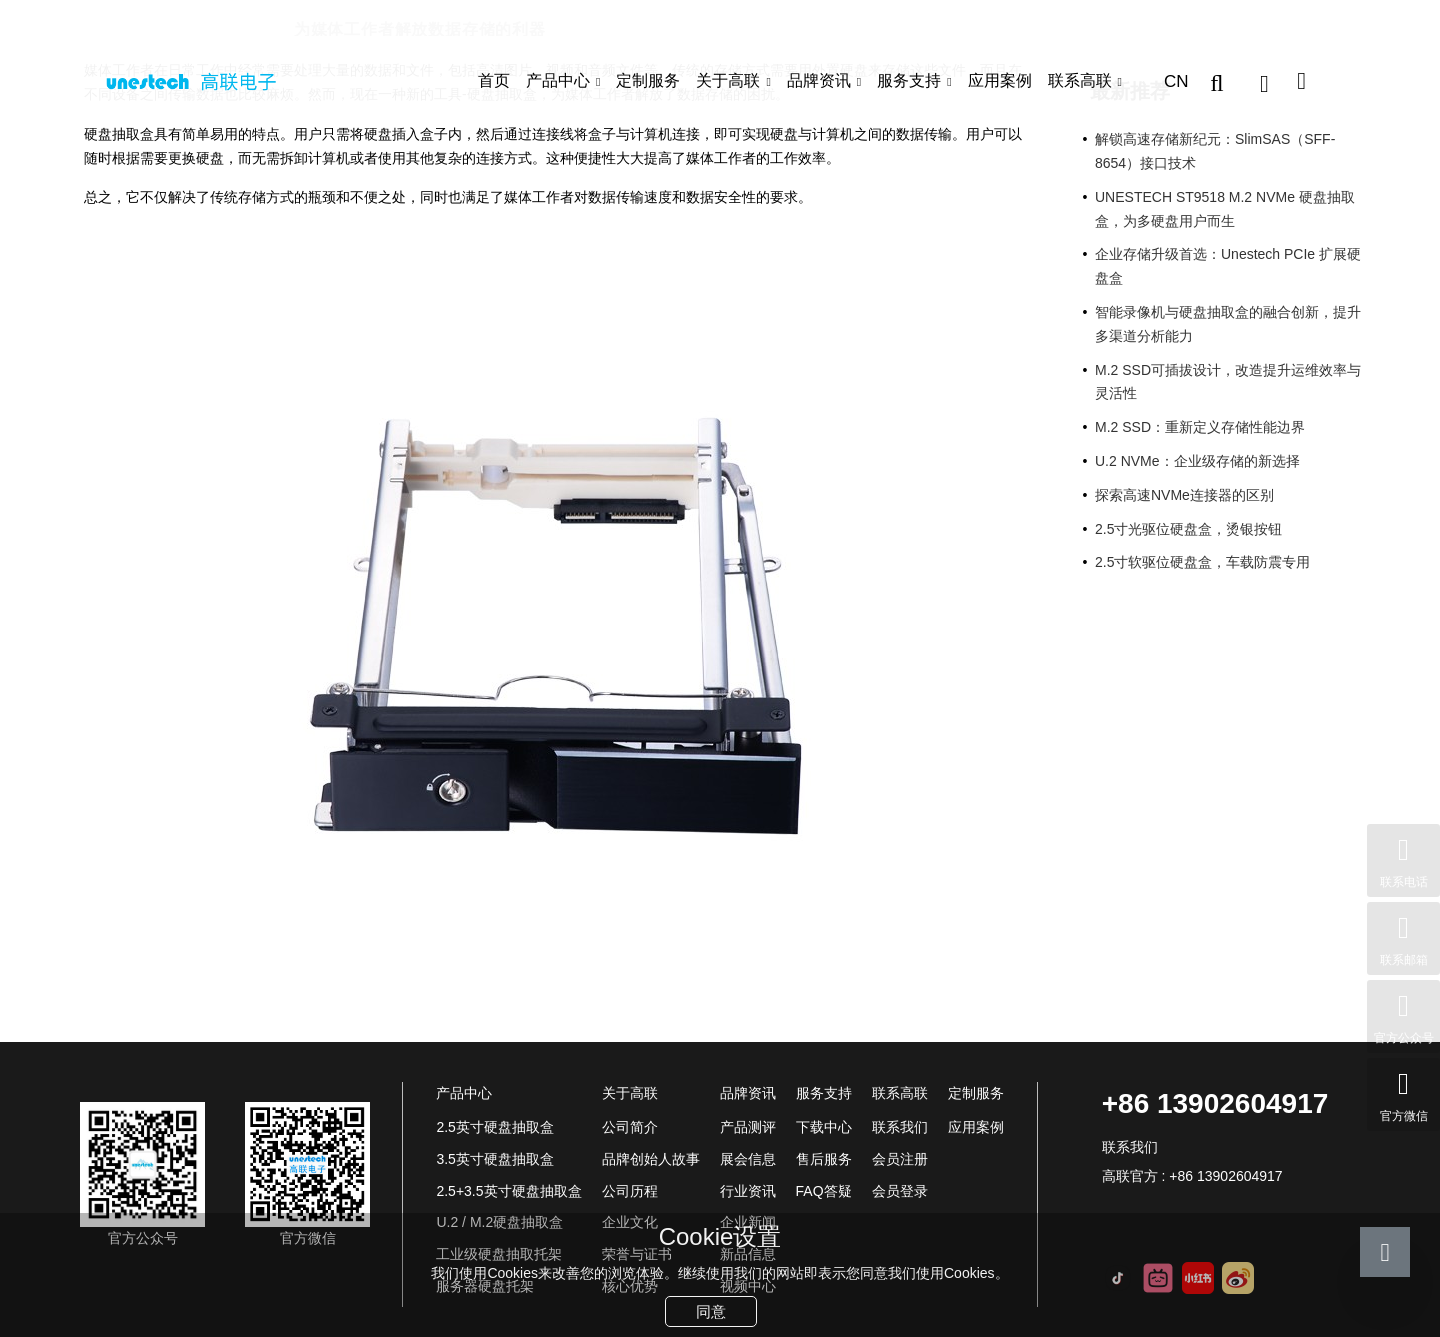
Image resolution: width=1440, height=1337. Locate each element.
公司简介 (630, 1127)
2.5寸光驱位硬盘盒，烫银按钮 (1188, 529)
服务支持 (909, 80)
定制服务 (648, 80)
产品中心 (558, 80)
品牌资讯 (819, 80)
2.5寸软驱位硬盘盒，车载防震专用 (1202, 562)
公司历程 (630, 1191)
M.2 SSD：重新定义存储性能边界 (1200, 427)
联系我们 (900, 1127)
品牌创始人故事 (651, 1159)
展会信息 (748, 1159)
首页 (494, 80)
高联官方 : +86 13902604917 (1192, 1176)
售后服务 (824, 1159)
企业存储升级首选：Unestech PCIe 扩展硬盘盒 (1228, 266)
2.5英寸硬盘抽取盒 (494, 1127)
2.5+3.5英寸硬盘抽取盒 (508, 1191)
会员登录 (900, 1191)
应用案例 (1000, 80)
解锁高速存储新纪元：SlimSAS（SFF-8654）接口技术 (1215, 151)
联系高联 (1080, 80)
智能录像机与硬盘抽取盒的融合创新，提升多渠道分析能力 (1228, 324)
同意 (711, 1311)
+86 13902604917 (1215, 1103)
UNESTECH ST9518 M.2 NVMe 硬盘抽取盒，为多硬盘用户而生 (1225, 209)
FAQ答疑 (824, 1191)
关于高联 (728, 80)
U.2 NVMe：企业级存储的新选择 (1197, 461)
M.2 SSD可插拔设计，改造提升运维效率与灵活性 (1228, 382)
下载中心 (824, 1127)
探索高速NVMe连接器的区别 (1184, 495)
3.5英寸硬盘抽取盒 (494, 1159)
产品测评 (748, 1127)
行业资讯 (238, 29)
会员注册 (900, 1159)
